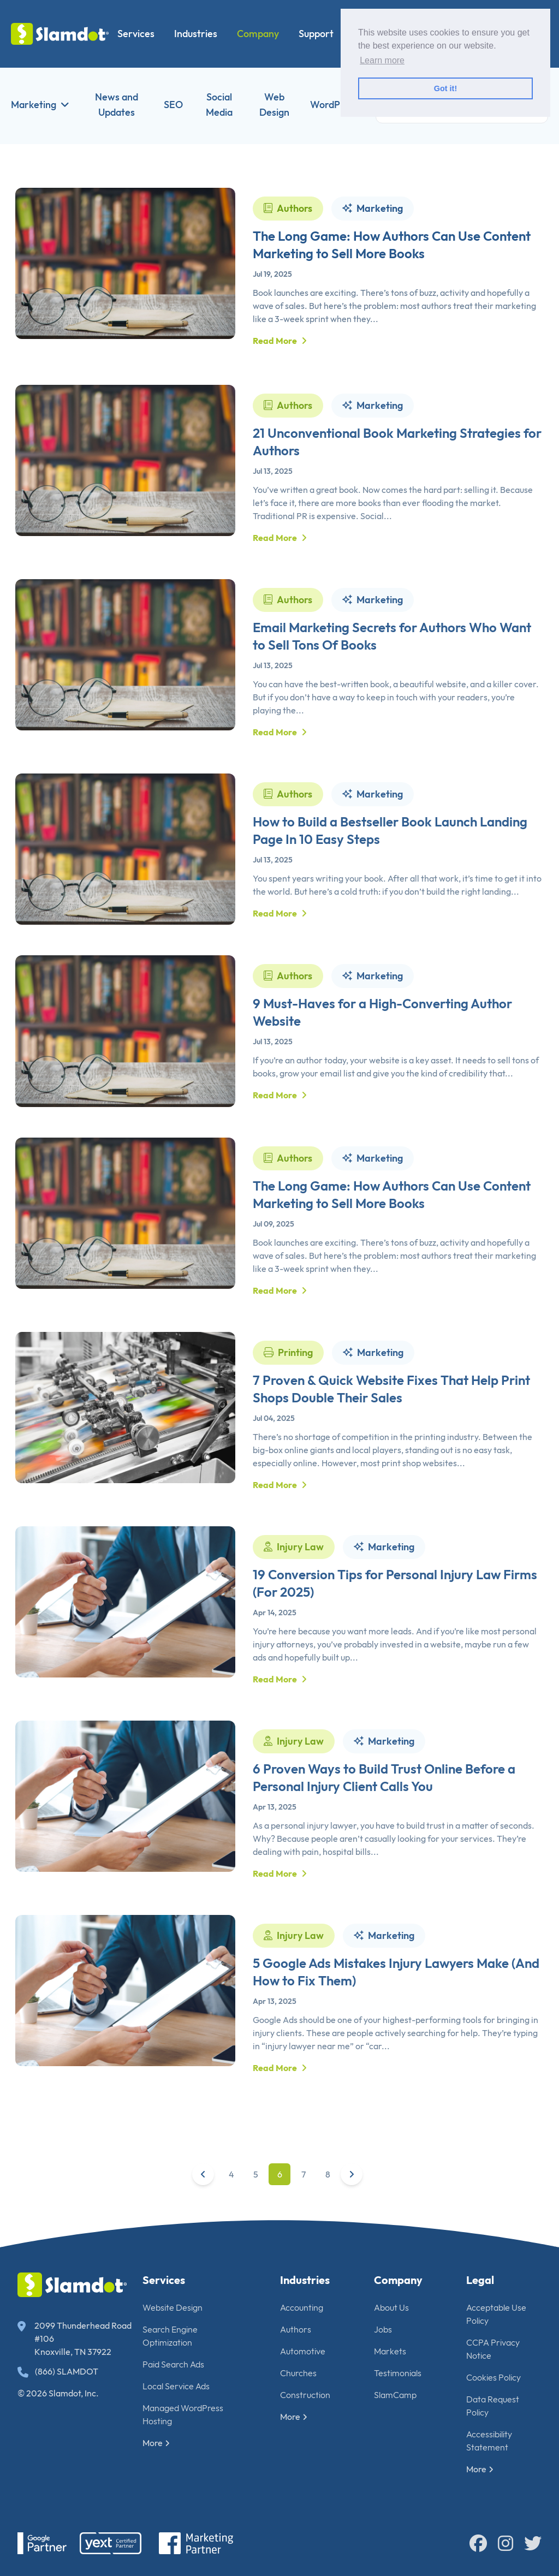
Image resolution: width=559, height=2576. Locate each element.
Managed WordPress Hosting (182, 2414)
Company (258, 33)
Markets (390, 2351)
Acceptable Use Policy (496, 2314)
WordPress (334, 104)
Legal (480, 2280)
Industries (195, 33)
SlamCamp (395, 2394)
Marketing (40, 104)
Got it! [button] (445, 88)
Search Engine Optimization (170, 2336)
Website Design (172, 2307)
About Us (391, 2307)
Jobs (383, 2329)
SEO (173, 104)
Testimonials (397, 2372)
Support (316, 33)
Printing (288, 1403)
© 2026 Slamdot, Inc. (58, 2393)
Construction (305, 2394)
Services (135, 33)
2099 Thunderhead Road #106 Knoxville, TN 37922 (74, 2338)
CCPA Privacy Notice (493, 2349)
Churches (298, 2372)
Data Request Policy (492, 2406)
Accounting (301, 2307)
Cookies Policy (493, 2377)
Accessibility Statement (489, 2441)
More (156, 2442)
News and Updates (116, 104)
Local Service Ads (176, 2386)
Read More (280, 340)
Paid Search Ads (173, 2364)
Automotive (302, 2351)
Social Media (219, 104)
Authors (288, 208)
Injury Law (294, 1597)
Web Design (274, 104)
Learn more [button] (382, 60)
